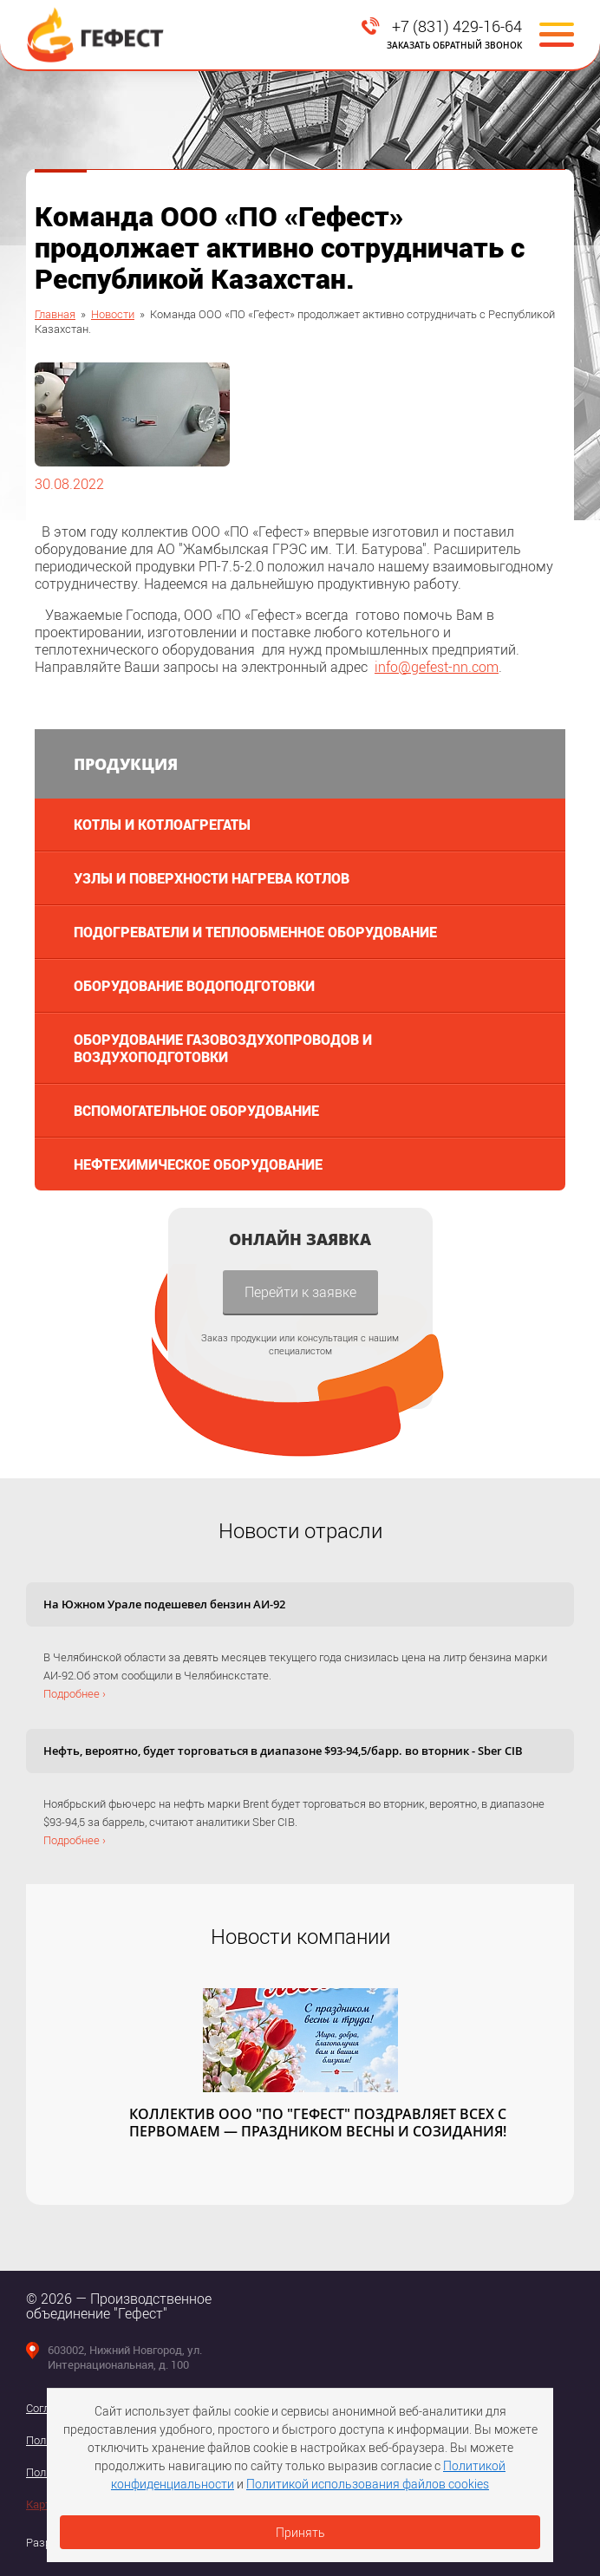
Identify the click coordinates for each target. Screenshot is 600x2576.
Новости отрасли (300, 1530)
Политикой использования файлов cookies (367, 2483)
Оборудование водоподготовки (194, 985)
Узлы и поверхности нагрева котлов (211, 878)
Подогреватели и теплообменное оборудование (255, 932)
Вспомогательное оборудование (196, 1110)
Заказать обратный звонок (454, 45)
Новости (112, 314)
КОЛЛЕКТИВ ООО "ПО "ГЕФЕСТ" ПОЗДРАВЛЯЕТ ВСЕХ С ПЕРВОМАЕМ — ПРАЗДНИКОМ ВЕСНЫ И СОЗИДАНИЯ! (317, 2122)
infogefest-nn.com (437, 666)
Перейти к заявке (300, 1291)
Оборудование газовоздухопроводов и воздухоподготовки (223, 1048)
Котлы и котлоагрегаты (162, 824)
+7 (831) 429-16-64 (457, 26)
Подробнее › (74, 1693)
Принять (300, 2532)
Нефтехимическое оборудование (198, 1164)
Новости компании (300, 1936)
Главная (55, 314)
